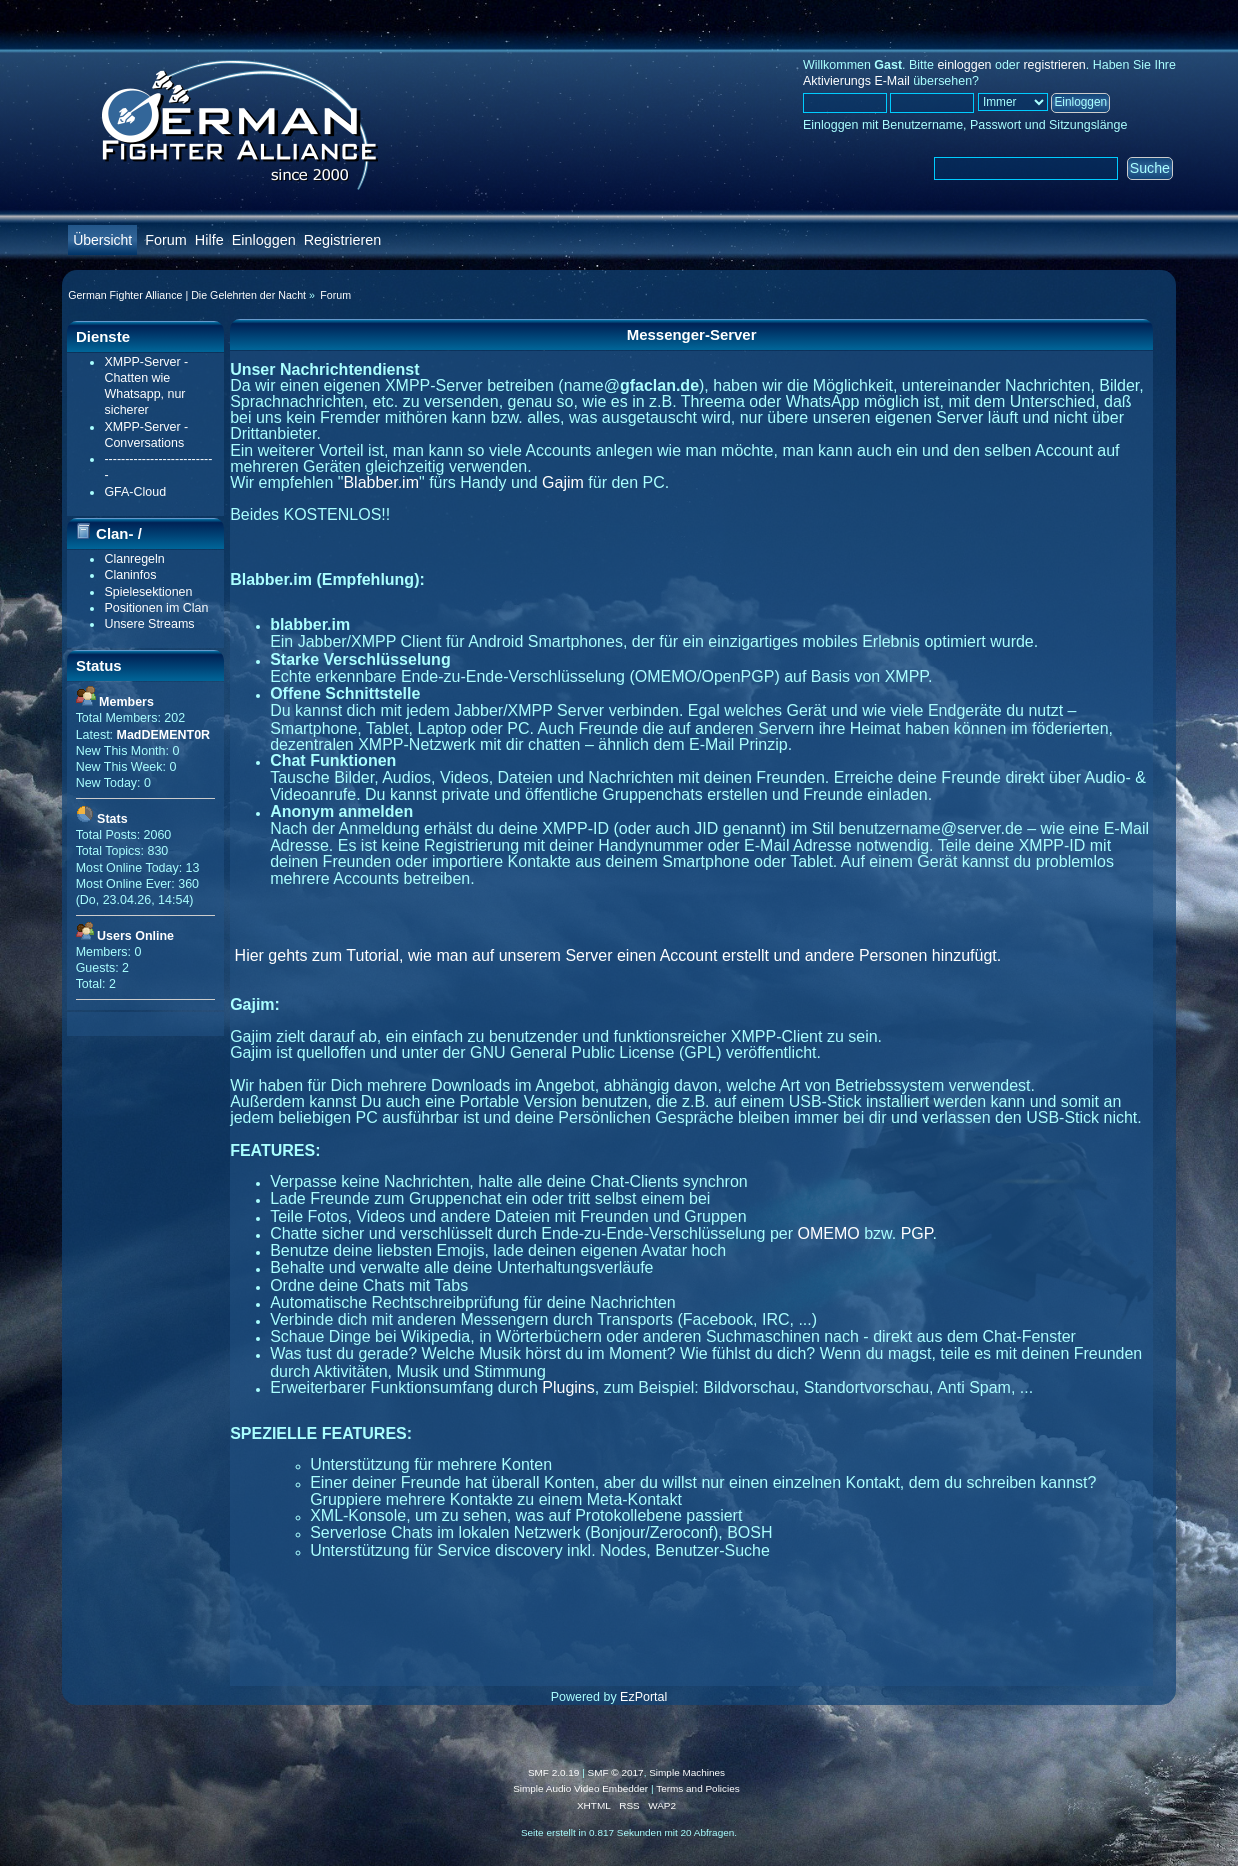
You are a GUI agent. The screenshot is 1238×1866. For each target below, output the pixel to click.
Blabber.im (381, 482)
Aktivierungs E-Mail (856, 81)
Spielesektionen (148, 592)
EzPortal (643, 1697)
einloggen (964, 65)
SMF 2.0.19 (554, 1772)
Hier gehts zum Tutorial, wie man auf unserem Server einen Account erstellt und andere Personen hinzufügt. (618, 955)
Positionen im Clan (156, 608)
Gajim (563, 482)
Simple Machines (687, 1772)
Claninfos (130, 575)
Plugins (568, 1387)
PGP (917, 1233)
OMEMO (829, 1233)
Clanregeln (134, 559)
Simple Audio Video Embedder (580, 1788)
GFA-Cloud (135, 492)
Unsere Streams (149, 624)
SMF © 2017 (616, 1772)
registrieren (1054, 65)
